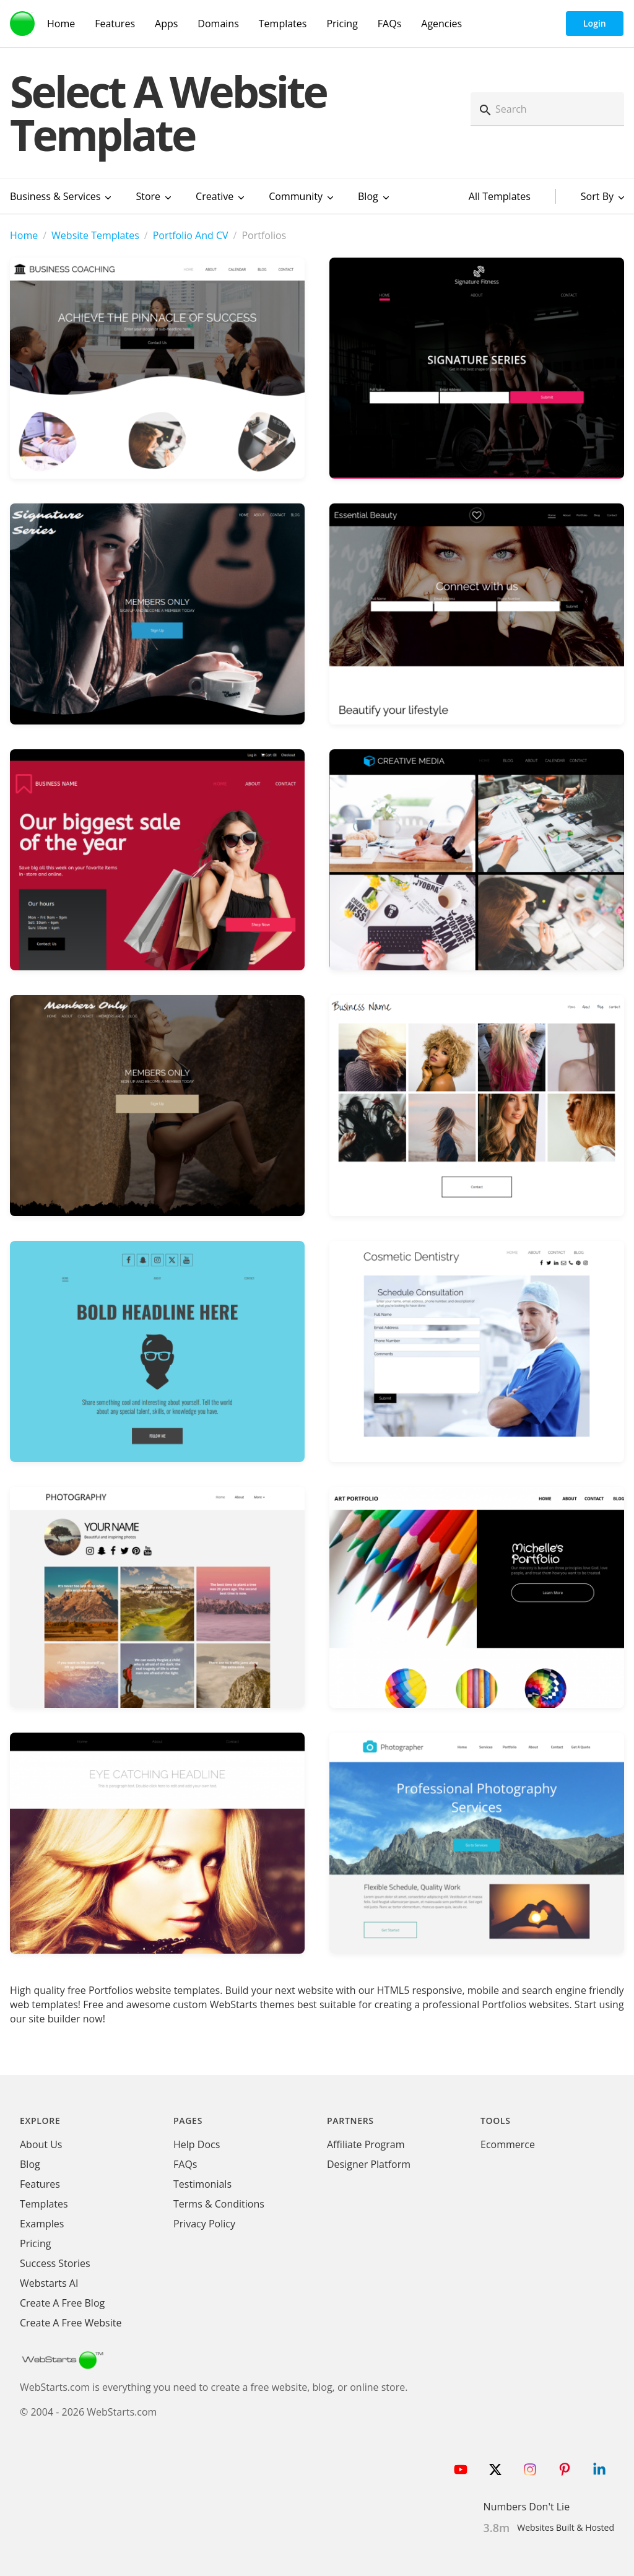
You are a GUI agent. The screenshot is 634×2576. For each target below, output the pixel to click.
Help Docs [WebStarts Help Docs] (196, 2144)
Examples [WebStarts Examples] (42, 2223)
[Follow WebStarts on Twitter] (495, 2469)
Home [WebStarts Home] (61, 23)
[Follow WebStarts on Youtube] (460, 2469)
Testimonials (202, 2184)
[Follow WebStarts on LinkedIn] (599, 2469)
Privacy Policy (204, 2223)
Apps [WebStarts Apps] (166, 23)
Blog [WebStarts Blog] (30, 2164)
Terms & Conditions (218, 2204)
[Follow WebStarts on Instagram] (530, 2469)
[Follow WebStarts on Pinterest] (564, 2469)
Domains (218, 23)
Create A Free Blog (62, 2303)
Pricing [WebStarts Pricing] (341, 23)
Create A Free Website (70, 2323)
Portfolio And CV (190, 235)
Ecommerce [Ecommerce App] (507, 2144)
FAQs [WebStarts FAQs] (389, 23)
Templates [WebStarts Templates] (283, 23)
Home (24, 235)
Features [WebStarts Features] (115, 23)
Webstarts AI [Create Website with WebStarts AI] (49, 2283)
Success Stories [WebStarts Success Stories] (55, 2263)
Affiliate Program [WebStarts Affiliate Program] (365, 2144)
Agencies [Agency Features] (441, 23)
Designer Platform (368, 2164)
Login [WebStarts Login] (594, 23)
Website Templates (95, 235)
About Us (41, 2144)
